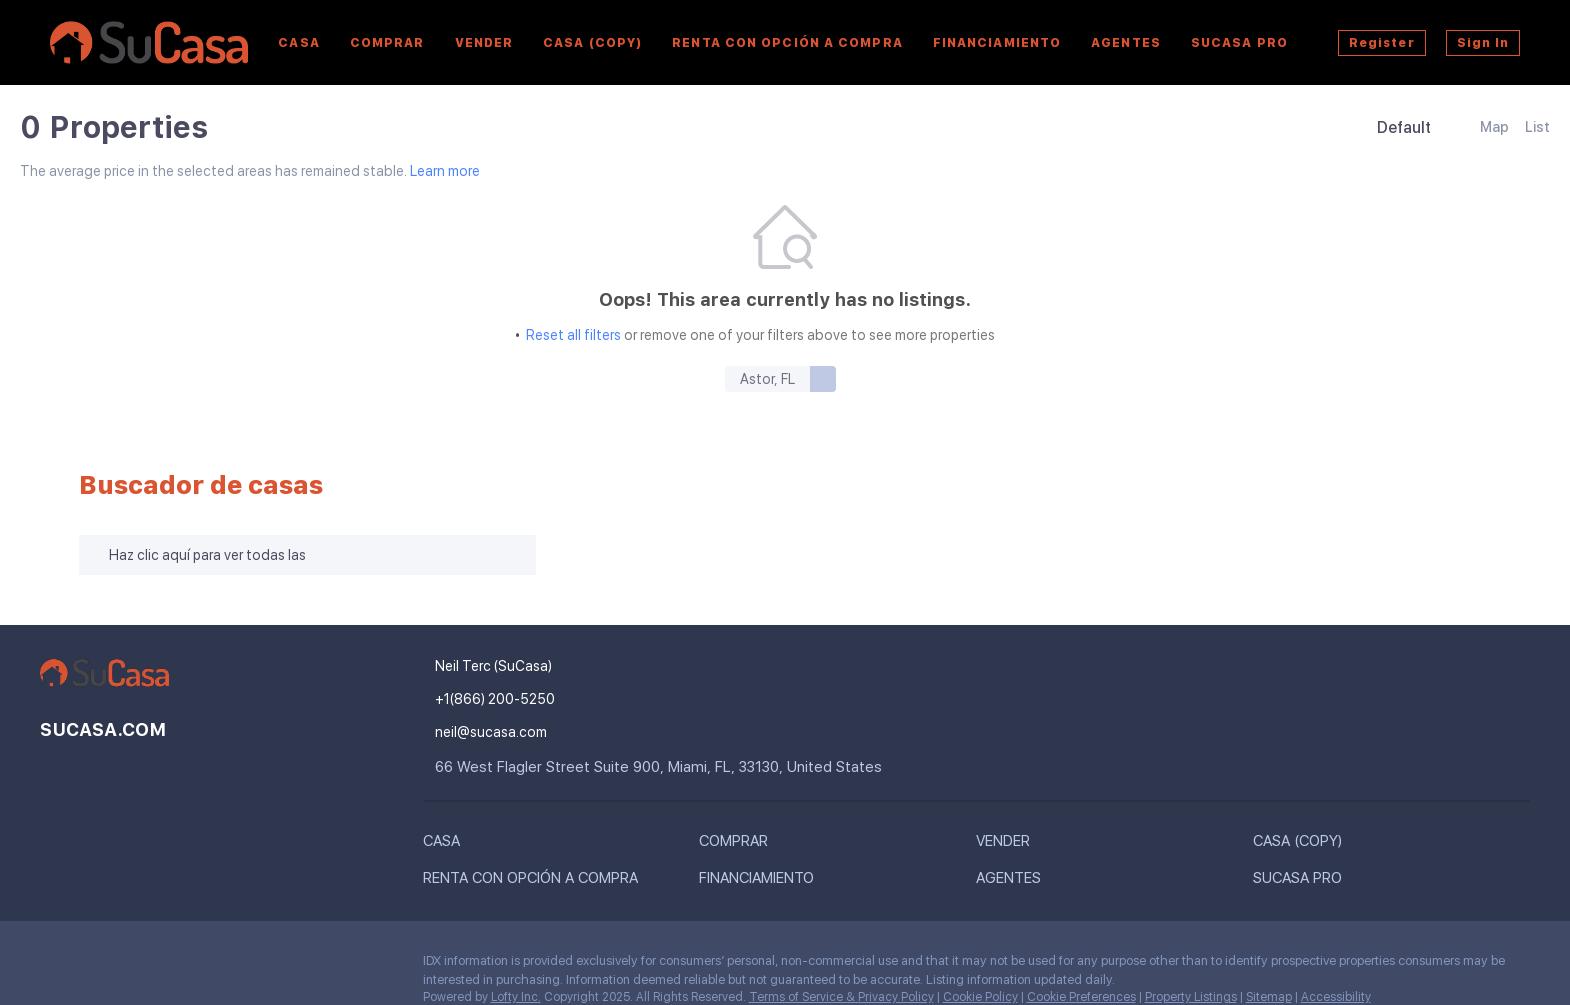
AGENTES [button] (1126, 43)
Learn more (445, 172)
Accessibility (1336, 997)
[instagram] (95, 966)
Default (1404, 127)
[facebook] (55, 966)
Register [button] (1382, 43)
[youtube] (135, 966)
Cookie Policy (980, 997)
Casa (298, 43)
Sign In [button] (1483, 43)
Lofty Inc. (516, 997)
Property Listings (1191, 997)
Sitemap (1269, 997)
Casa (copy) (592, 43)
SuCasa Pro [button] (1239, 43)
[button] (446, 845)
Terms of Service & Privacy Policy (841, 997)
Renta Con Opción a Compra (787, 43)
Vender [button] (484, 43)
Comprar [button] (387, 43)
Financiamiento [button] (997, 43)
